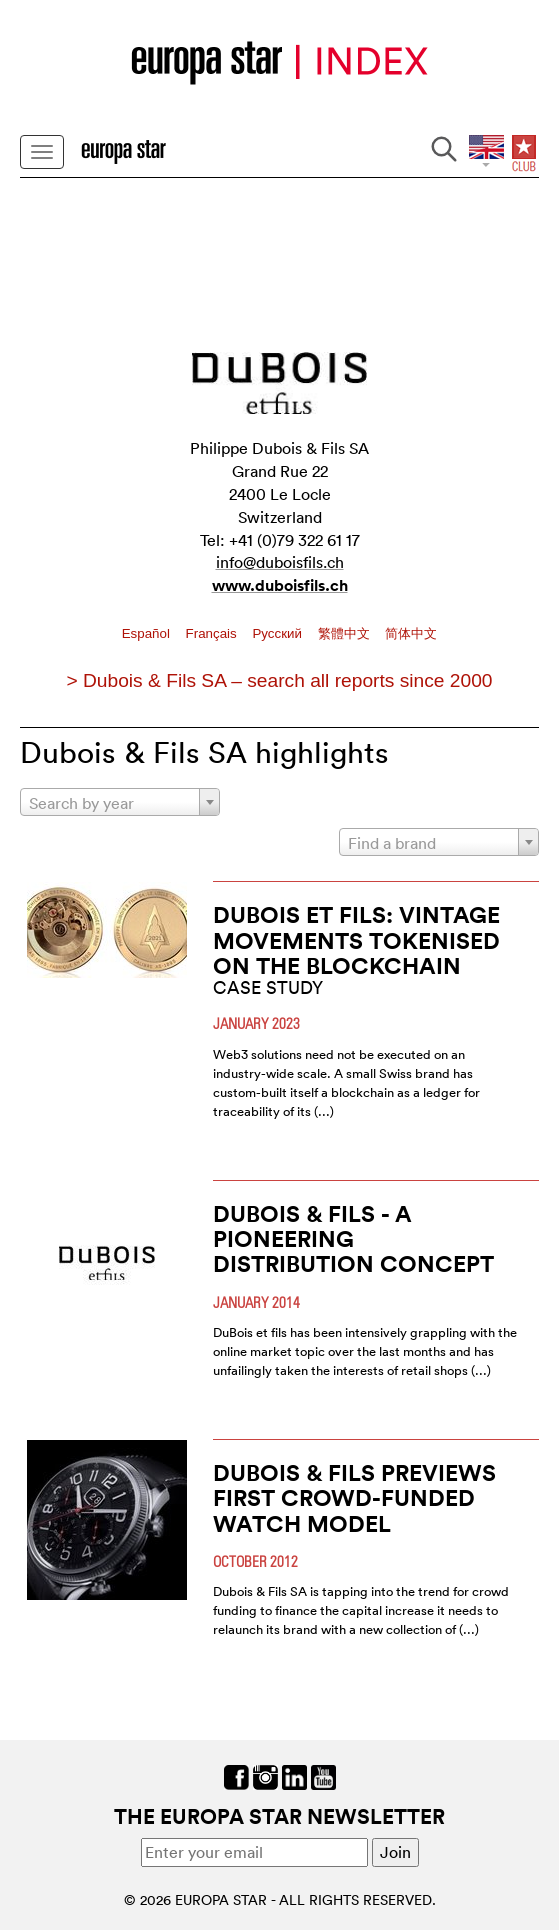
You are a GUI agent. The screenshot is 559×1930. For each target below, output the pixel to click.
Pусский (278, 633)
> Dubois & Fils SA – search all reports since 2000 (279, 680)
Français (213, 633)
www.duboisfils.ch (280, 585)
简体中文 (411, 633)
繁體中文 (346, 633)
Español (148, 633)
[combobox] (120, 802)
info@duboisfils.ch (280, 562)
